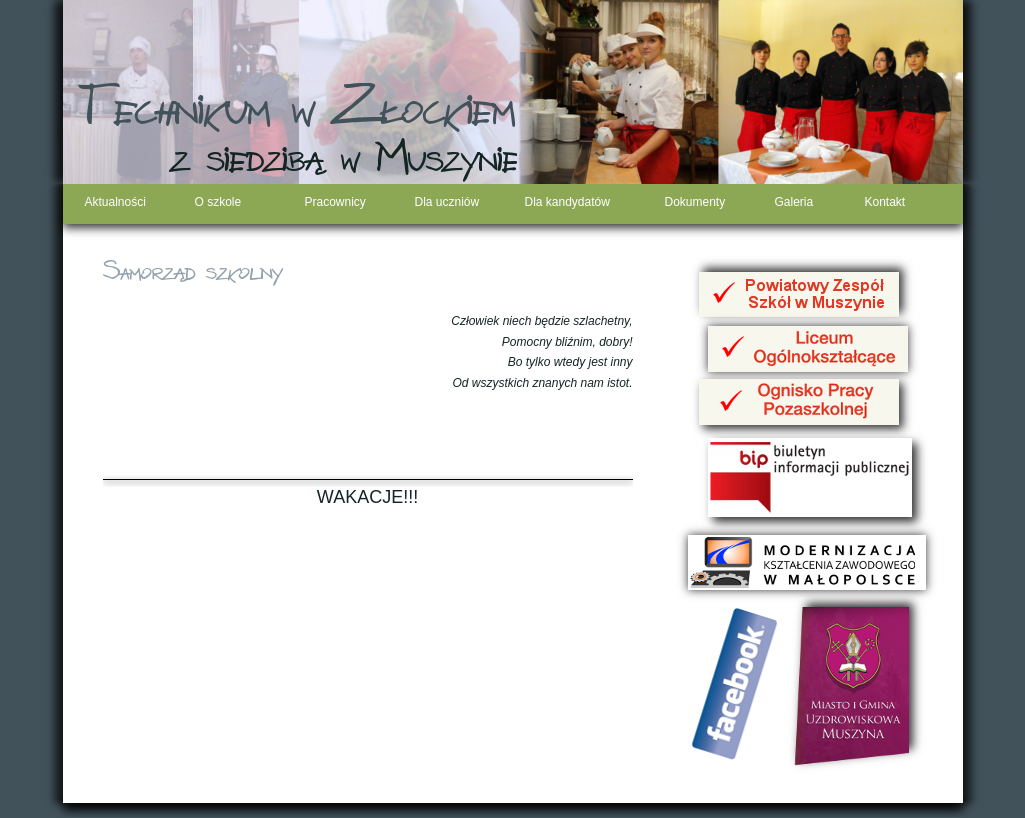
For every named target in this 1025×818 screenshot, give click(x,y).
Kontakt (885, 202)
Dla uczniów (447, 202)
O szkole (218, 202)
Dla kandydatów (567, 202)
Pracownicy (335, 202)
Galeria (794, 202)
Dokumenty (695, 202)
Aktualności (115, 202)
